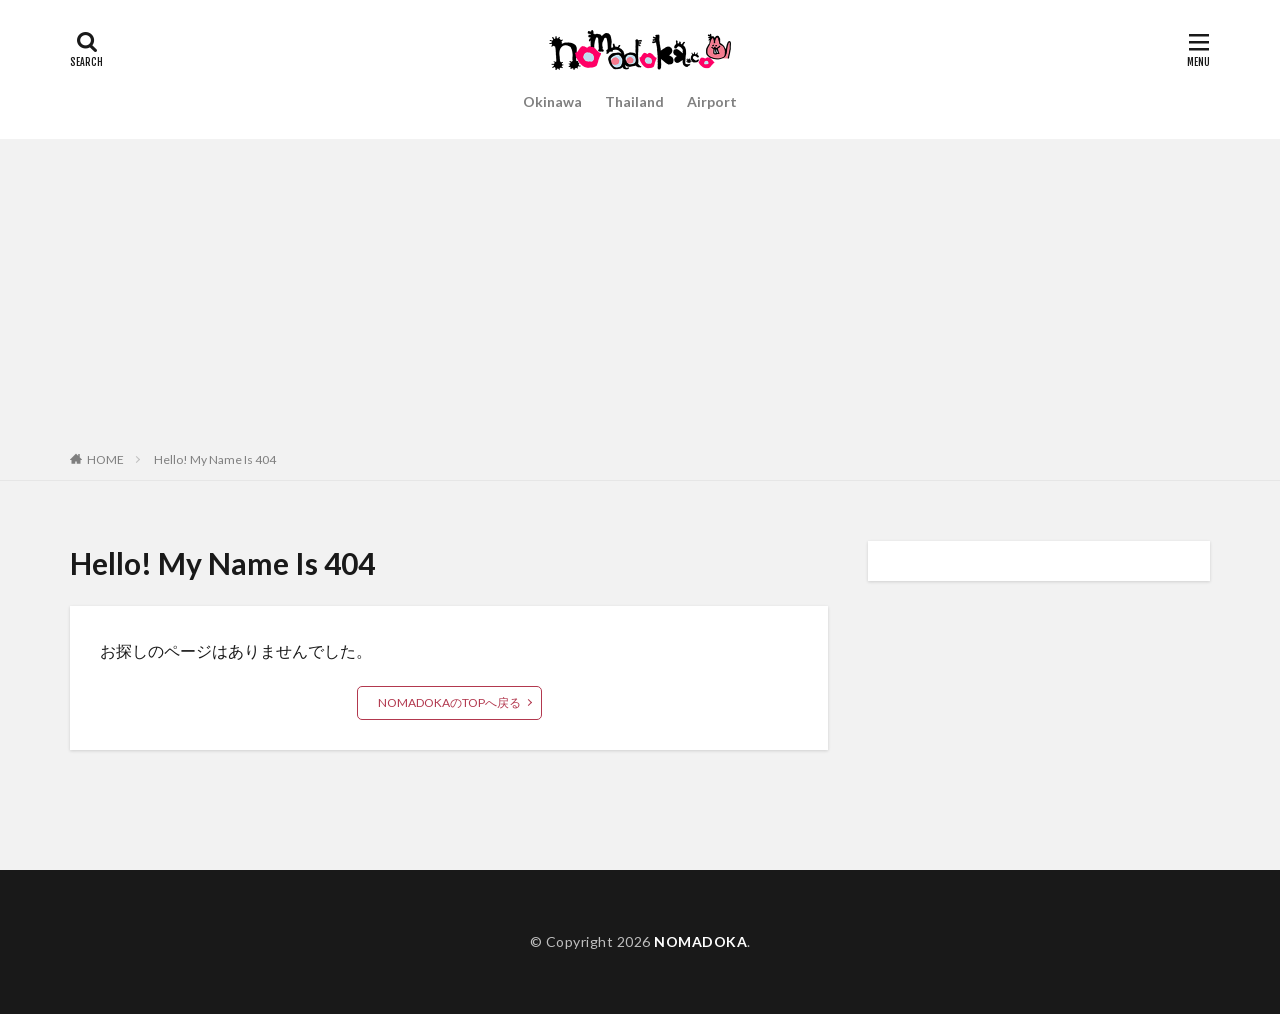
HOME (105, 459)
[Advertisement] (640, 289)
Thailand (634, 101)
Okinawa (552, 101)
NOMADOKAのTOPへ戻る (449, 702)
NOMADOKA (700, 941)
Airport (712, 101)
